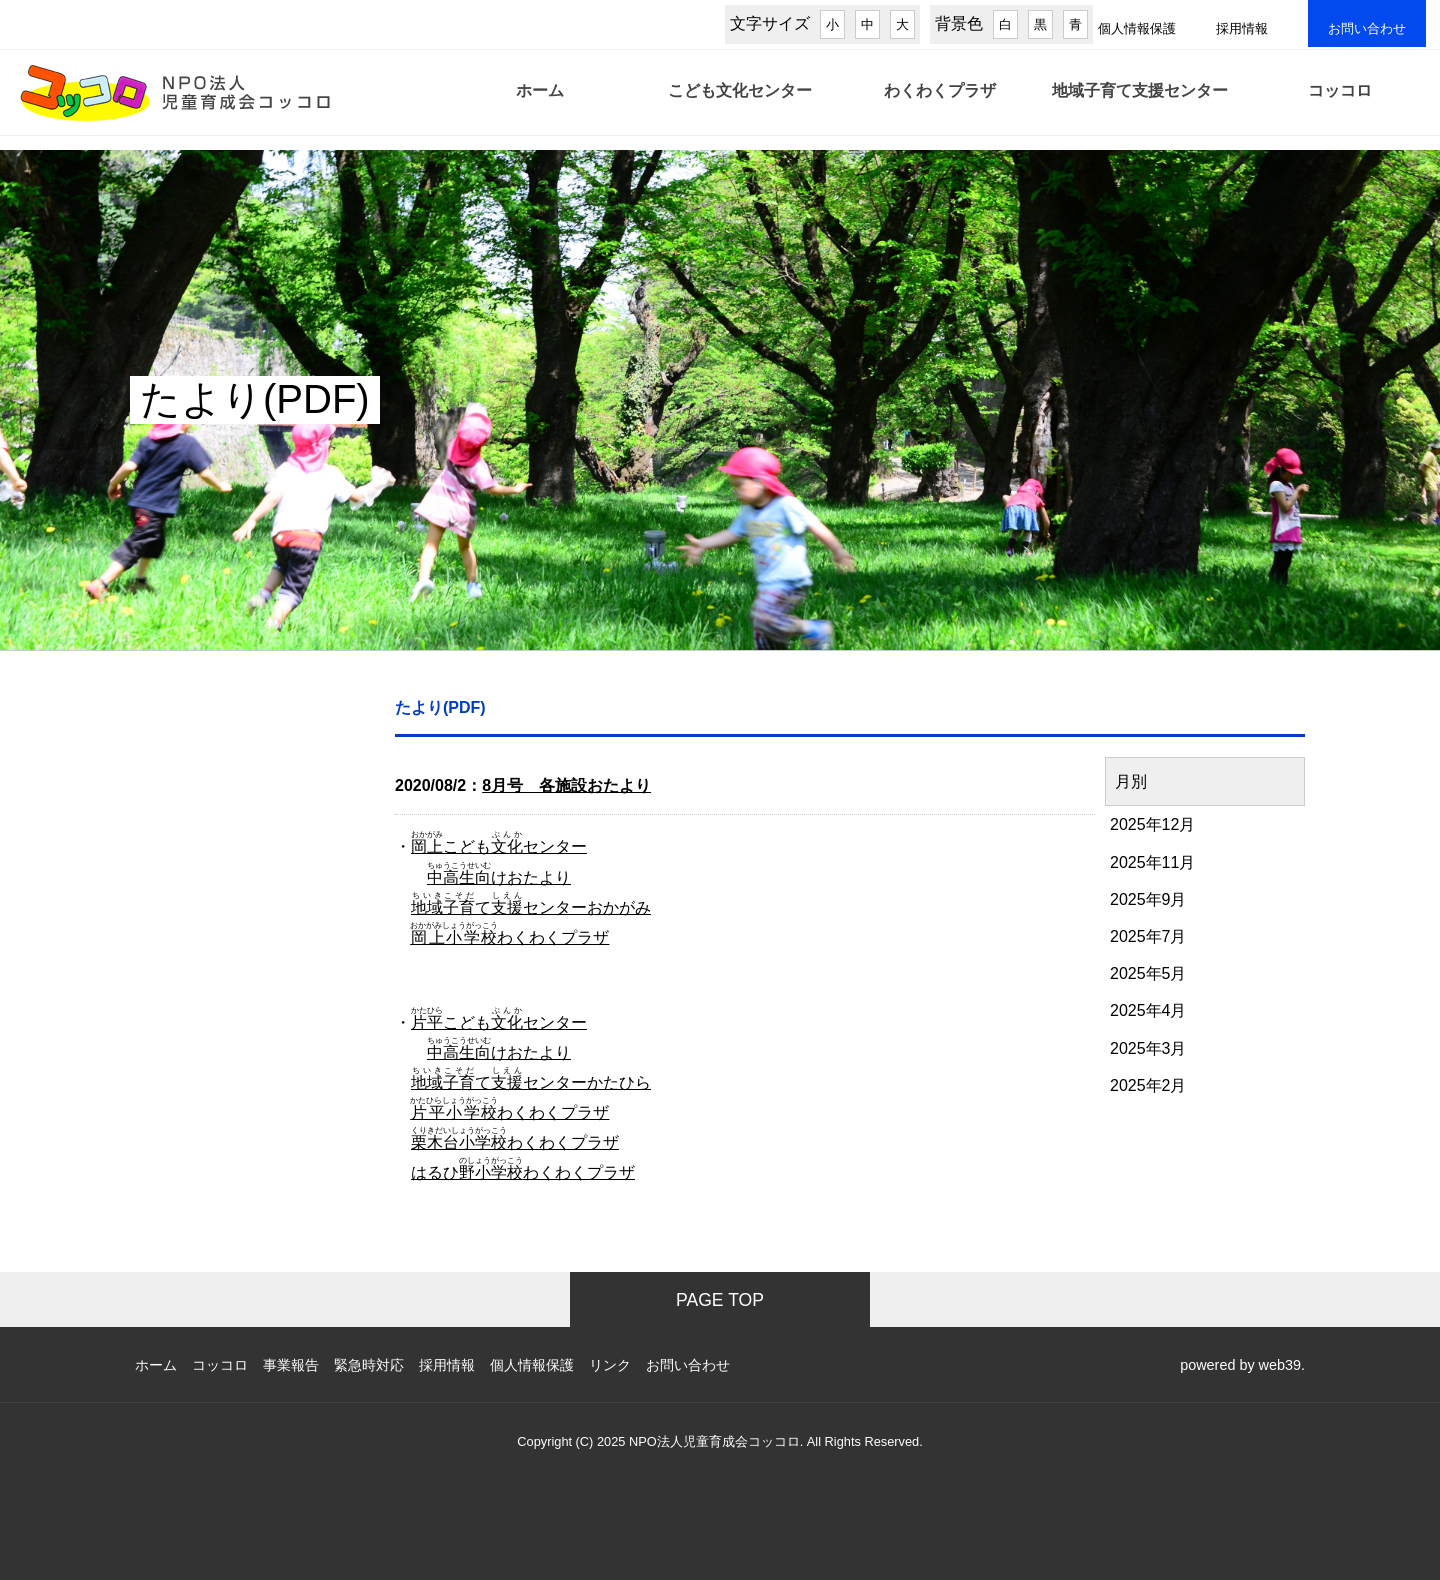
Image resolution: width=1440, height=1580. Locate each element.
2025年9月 (1148, 899)
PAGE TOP (720, 1300)
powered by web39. (1242, 1365)
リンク (610, 1365)
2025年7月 (1148, 936)
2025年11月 (1152, 862)
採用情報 (1242, 28)
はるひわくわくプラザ (523, 1172)
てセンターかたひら (531, 1082)
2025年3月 (1148, 1048)
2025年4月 (1148, 1010)
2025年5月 (1148, 973)
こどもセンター (499, 846)
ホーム (540, 103)
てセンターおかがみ (531, 907)
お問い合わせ (1367, 28)
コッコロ (1340, 103)
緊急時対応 (369, 1365)
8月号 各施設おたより (566, 785)
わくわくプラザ (940, 103)
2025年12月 (1152, 824)
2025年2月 (1148, 1085)
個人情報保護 (1137, 28)
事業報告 (291, 1365)
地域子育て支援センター (1140, 103)
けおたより (499, 877)
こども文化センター (740, 103)
